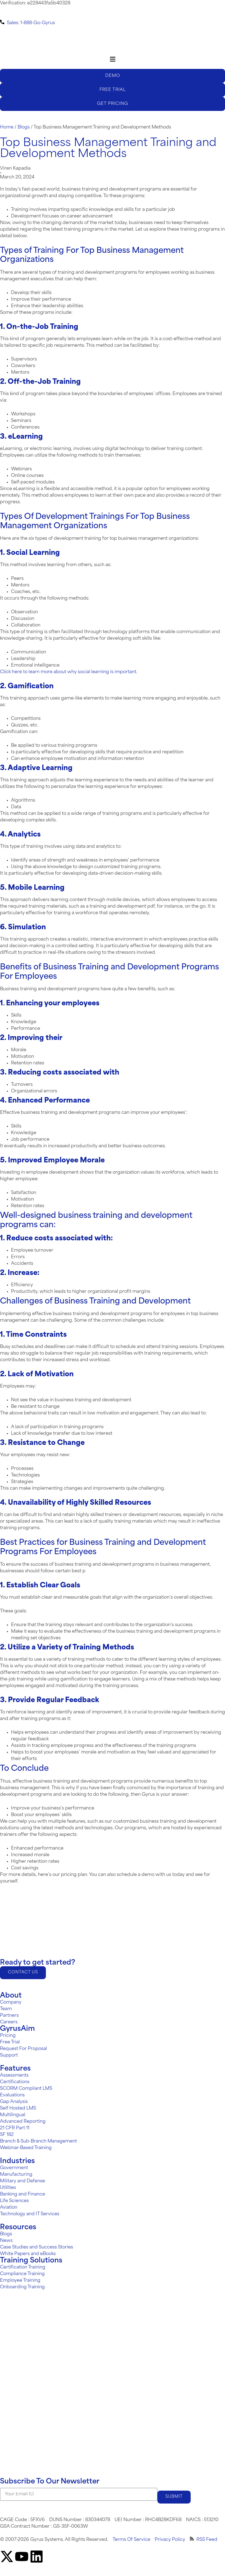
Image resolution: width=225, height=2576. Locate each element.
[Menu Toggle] (112, 59)
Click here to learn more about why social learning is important (68, 672)
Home (6, 127)
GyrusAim (17, 2030)
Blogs (24, 127)
